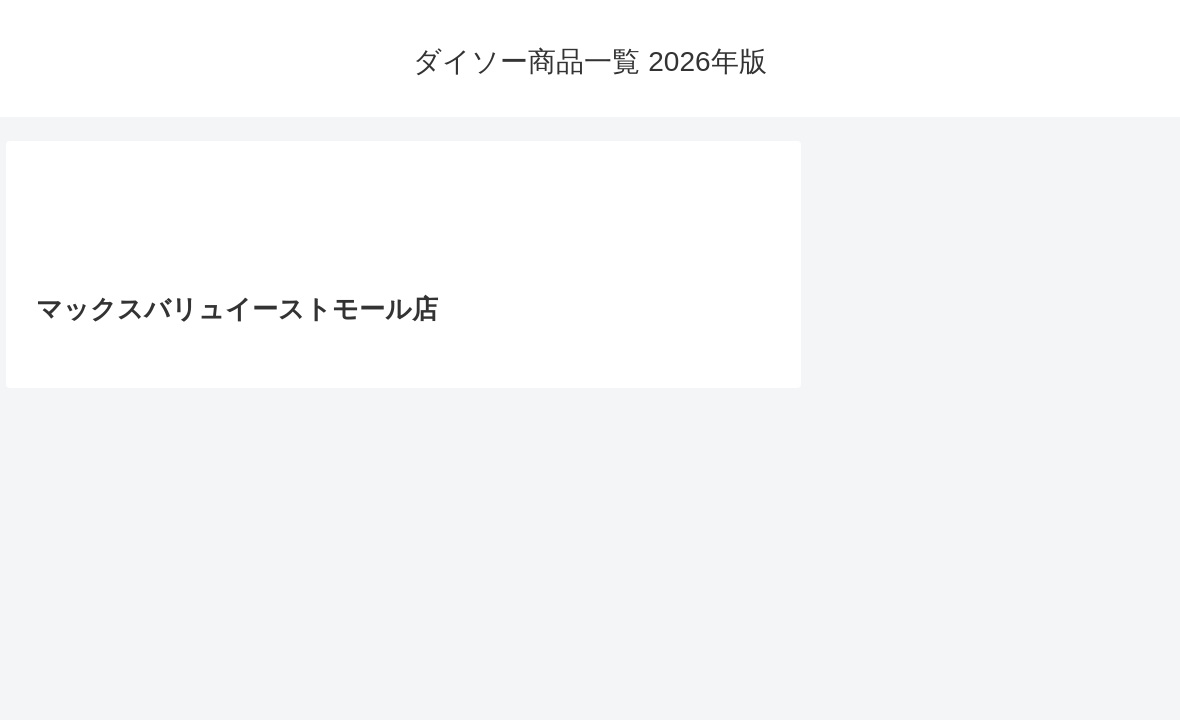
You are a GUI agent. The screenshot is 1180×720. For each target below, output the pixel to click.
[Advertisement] (403, 223)
